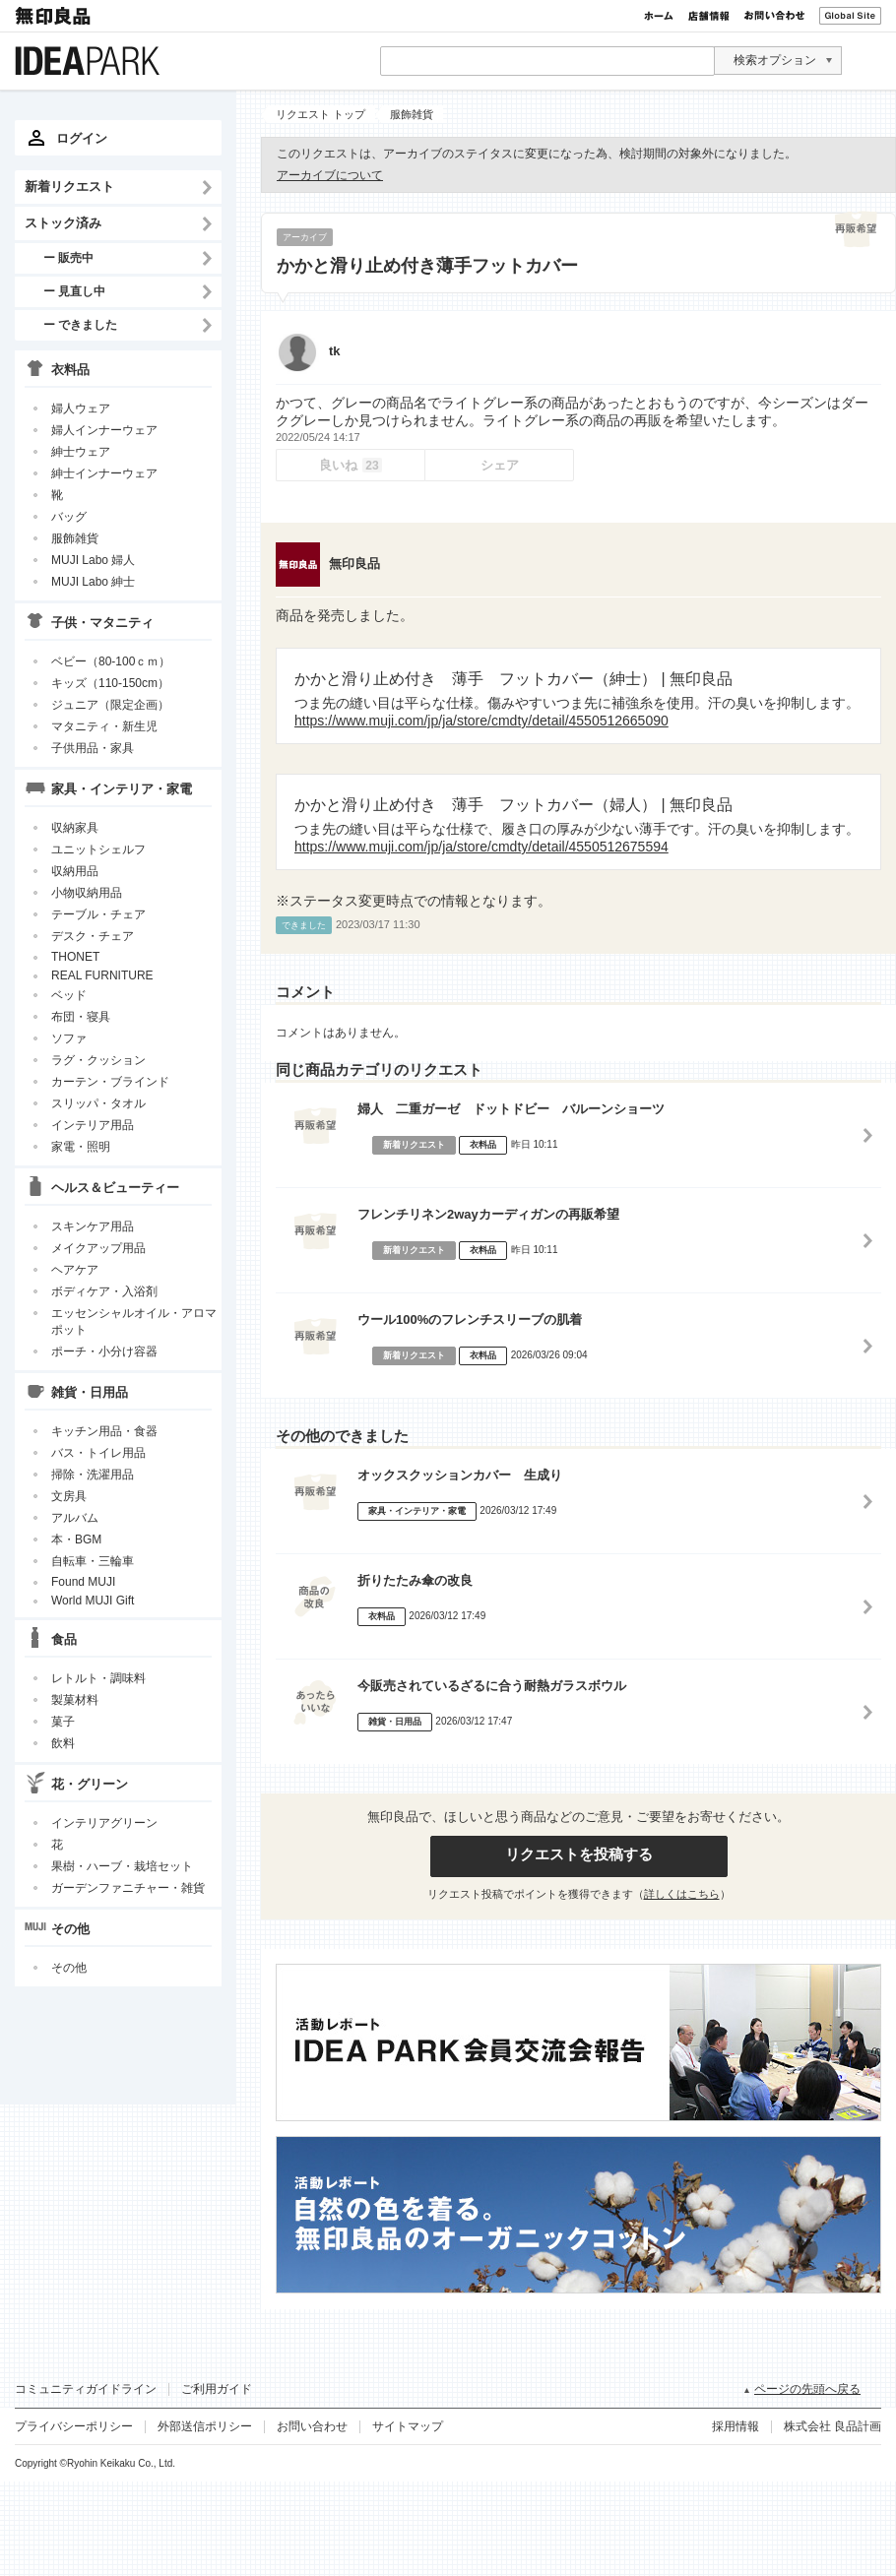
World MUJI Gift (92, 1600)
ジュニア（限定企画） (110, 705)
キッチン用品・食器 (104, 1431)
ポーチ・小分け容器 (104, 1351)
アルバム (74, 1518)
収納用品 (74, 871)
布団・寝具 (80, 1017)
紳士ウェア (80, 452)
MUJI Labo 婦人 (93, 560)
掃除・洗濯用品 (92, 1474)
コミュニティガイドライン (86, 2389)
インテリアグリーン (104, 1823)
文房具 (69, 1496)
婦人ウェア (80, 408)
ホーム (658, 15)
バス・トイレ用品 (98, 1453)
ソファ (69, 1038)
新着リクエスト (69, 186)
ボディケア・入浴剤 (104, 1291)
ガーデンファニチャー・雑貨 (128, 1888)
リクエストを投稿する (579, 1854)
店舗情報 (709, 15)
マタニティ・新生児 (104, 726)
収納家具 (74, 828)
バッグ (69, 517)
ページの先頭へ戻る (807, 2389)
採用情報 (735, 2426)
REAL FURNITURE (102, 975)
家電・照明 (80, 1147)
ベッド (69, 995)
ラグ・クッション (98, 1060)
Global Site (850, 15)
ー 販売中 (68, 257)
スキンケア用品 (92, 1226)
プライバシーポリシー (74, 2426)
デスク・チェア (92, 936)
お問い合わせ (774, 15)
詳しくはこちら (682, 1894)
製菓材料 (74, 1700)
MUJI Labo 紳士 (93, 582)
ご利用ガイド (216, 2389)
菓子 (63, 1721)
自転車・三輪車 (92, 1561)
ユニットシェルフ (98, 849)
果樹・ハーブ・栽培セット (122, 1866)
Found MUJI (83, 1582)
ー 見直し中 (74, 290)
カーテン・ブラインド (110, 1082)
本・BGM (76, 1539)
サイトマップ (407, 2426)
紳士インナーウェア (104, 473)
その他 (69, 1968)
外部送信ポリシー (205, 2426)
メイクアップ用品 (98, 1248)
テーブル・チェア (98, 914)
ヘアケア (74, 1270)
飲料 (63, 1743)
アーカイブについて (330, 175)
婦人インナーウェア (104, 430)
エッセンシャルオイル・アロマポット (134, 1321)
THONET (75, 957)
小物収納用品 (86, 893)
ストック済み (63, 223)
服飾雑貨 (74, 538)
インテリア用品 (92, 1125)
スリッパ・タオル (98, 1103)
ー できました (80, 324)
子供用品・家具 (92, 748)
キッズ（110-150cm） (110, 683)
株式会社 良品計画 (832, 2426)
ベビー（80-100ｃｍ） (110, 661)
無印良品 (54, 15)
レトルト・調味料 (98, 1678)
